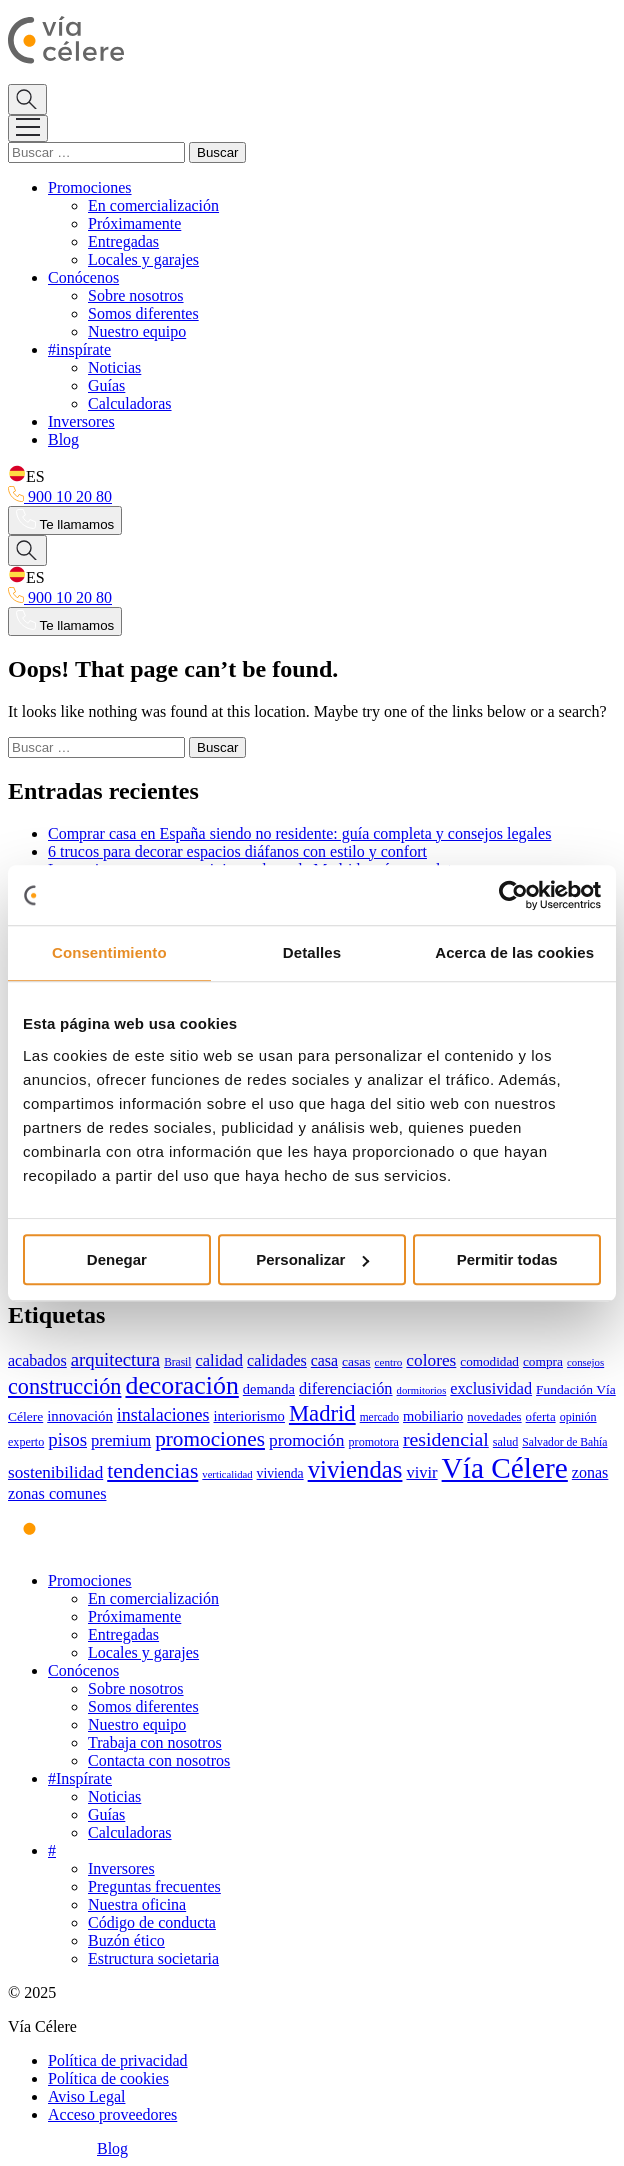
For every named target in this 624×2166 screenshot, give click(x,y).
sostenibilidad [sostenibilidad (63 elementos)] (55, 1472)
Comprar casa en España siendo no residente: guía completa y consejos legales (299, 833)
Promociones (90, 187)
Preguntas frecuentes (154, 1886)
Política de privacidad (118, 2060)
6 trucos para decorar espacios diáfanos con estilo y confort (237, 851)
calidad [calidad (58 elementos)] (219, 1360)
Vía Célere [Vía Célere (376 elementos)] (505, 1468)
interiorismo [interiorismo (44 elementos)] (249, 1416)
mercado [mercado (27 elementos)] (379, 1417)
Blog (63, 439)
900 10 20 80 (60, 496)
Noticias (114, 367)
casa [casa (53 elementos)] (324, 1360)
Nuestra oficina (137, 1904)
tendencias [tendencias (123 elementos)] (152, 1471)
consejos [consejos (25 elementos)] (585, 1362)
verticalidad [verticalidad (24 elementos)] (227, 1474)
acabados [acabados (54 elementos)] (37, 1360)
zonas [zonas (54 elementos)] (590, 1472)
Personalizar (312, 1259)
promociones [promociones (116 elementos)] (210, 1439)
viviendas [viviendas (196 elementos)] (355, 1469)
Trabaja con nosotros (155, 1742)
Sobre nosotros (136, 295)
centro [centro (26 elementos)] (389, 1362)
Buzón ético (126, 1940)
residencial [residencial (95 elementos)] (446, 1439)
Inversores (81, 421)
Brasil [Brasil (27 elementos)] (177, 1362)
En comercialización (153, 205)
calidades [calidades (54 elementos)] (277, 1360)
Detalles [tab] (312, 952)
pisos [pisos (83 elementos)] (67, 1439)
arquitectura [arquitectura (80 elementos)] (115, 1359)
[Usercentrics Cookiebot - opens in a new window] (513, 895)
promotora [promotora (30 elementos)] (374, 1442)
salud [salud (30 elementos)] (506, 1442)
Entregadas (123, 241)
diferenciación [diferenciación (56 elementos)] (346, 1388)
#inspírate (79, 349)
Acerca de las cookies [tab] (514, 952)
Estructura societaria (153, 1958)
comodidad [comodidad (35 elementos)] (489, 1361)
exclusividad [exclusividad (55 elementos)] (491, 1389)
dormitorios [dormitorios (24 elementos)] (422, 1390)
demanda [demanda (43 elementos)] (269, 1389)
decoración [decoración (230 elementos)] (181, 1385)
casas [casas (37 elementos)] (356, 1361)
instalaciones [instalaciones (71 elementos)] (163, 1415)
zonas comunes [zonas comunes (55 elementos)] (57, 1494)
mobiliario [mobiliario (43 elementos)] (433, 1416)
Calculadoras (130, 403)
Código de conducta (152, 1922)
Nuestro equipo (137, 331)
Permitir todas (507, 1259)
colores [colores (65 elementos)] (431, 1360)
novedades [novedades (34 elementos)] (494, 1417)
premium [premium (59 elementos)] (121, 1440)
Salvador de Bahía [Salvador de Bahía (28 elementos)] (564, 1442)
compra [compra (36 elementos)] (543, 1361)
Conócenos (83, 277)
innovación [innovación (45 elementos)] (80, 1416)
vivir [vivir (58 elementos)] (421, 1472)
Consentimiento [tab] (109, 952)
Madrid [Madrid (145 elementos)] (322, 1413)
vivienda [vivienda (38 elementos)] (280, 1473)
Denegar (117, 1259)
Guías (106, 385)
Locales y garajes (143, 259)
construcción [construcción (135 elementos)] (64, 1386)
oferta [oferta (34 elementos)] (541, 1417)
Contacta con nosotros (159, 1760)
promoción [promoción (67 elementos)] (307, 1440)
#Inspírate (80, 1778)
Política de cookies (108, 2078)
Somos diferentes (143, 313)
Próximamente (134, 223)
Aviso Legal (86, 2096)
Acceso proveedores (112, 2114)
